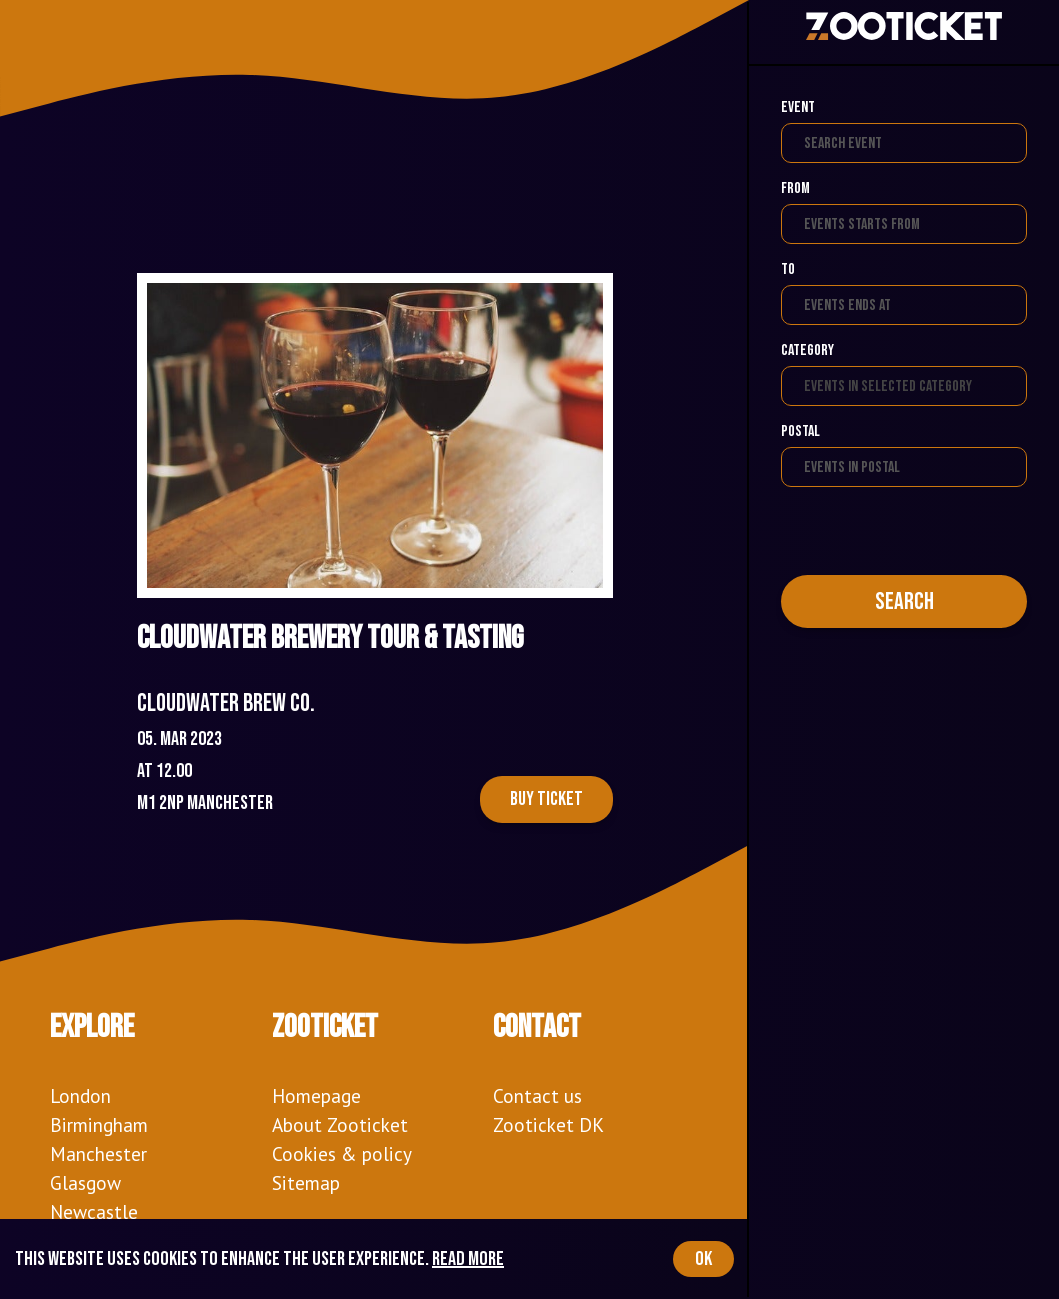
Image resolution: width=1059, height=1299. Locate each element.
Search (904, 601)
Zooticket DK (548, 1124)
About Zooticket (340, 1124)
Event (798, 107)
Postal (800, 431)
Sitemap (306, 1182)
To (788, 269)
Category (807, 350)
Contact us (537, 1095)
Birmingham (99, 1124)
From (795, 188)
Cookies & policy (342, 1153)
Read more (468, 1259)
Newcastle (94, 1211)
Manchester (98, 1153)
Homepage (316, 1095)
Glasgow (85, 1182)
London (80, 1095)
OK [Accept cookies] (703, 1259)
